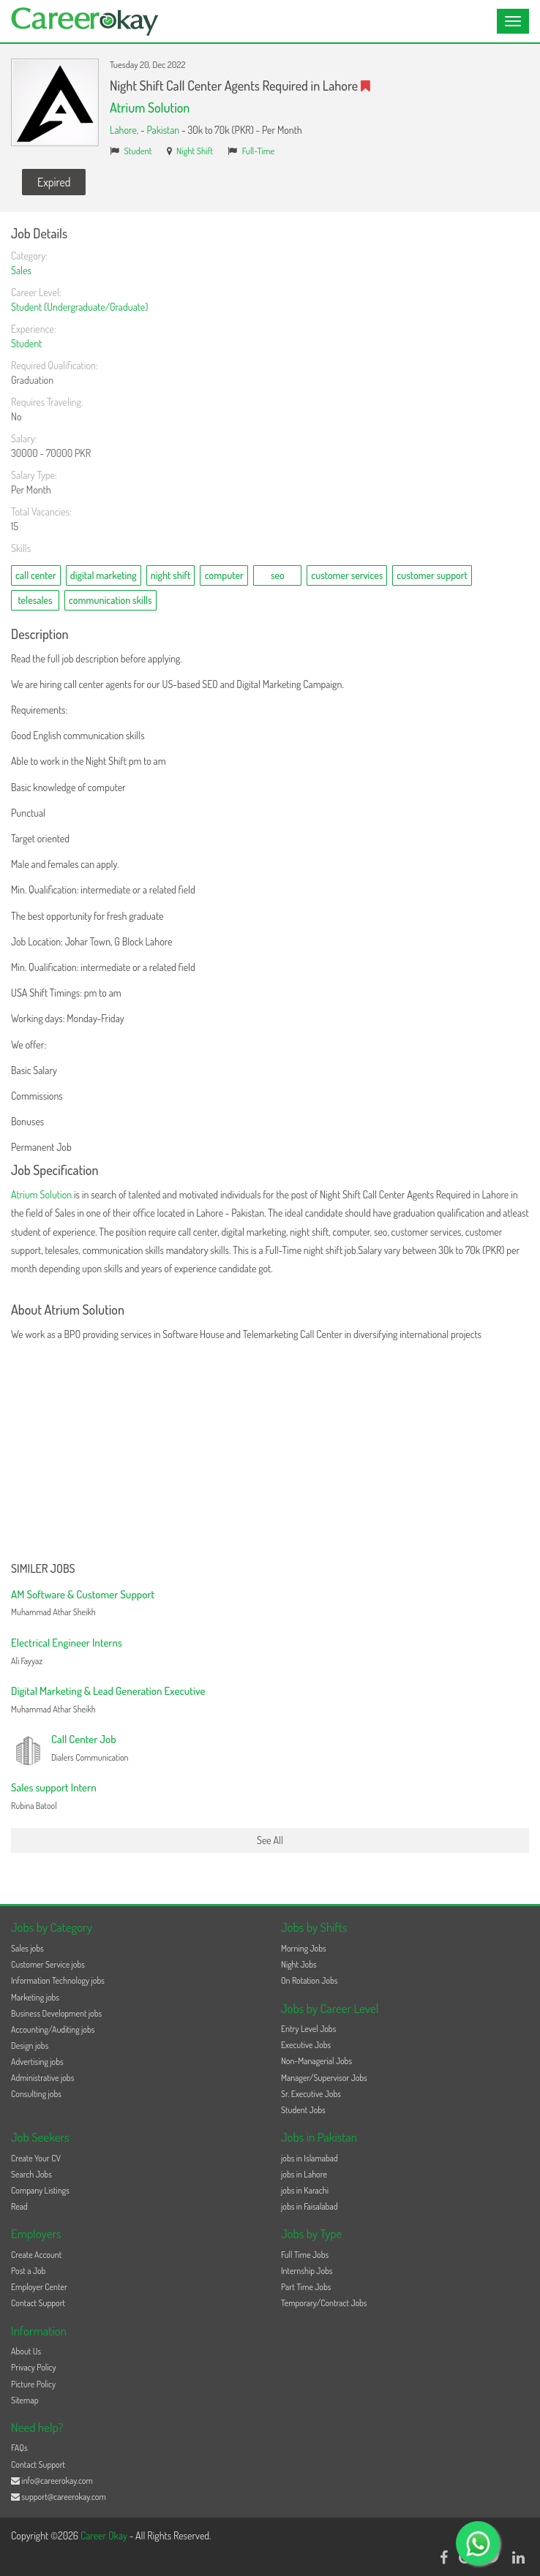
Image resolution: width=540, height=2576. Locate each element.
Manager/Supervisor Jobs (324, 2077)
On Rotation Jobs (309, 1980)
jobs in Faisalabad (309, 2206)
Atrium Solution (150, 107)
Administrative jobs (42, 2077)
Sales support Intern (54, 1787)
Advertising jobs (37, 2061)
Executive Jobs (306, 2044)
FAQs (19, 2447)
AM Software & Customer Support (82, 1594)
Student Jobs (303, 2109)
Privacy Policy (33, 2367)
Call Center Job (83, 1739)
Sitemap (25, 2400)
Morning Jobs (303, 1948)
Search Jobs (31, 2174)
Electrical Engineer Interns (66, 1643)
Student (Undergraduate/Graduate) (79, 307)
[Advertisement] (270, 1453)
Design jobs (29, 2045)
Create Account (36, 2254)
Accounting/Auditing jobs (52, 2029)
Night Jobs (299, 1964)
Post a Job (28, 2270)
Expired (53, 182)
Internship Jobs (306, 2270)
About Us (26, 2351)
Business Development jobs (56, 2013)
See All (270, 1840)
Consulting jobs (36, 2093)
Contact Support (38, 2302)
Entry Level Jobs (308, 2028)
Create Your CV (36, 2158)
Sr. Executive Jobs (311, 2093)
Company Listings (40, 2190)
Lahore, (125, 130)
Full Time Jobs (305, 2254)
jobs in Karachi (305, 2190)
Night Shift (194, 150)
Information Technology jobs (58, 1980)
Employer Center (39, 2286)
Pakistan (162, 130)
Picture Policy (33, 2384)
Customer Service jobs (48, 1964)
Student (138, 150)
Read (19, 2206)
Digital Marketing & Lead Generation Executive (108, 1691)
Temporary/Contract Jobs (324, 2302)
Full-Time (258, 150)
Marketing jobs (35, 1997)
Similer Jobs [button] (43, 1569)
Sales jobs (27, 1948)
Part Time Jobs (306, 2286)
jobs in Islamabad (309, 2158)
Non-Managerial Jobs (316, 2060)
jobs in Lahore (304, 2174)
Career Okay (105, 2535)
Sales (21, 270)
